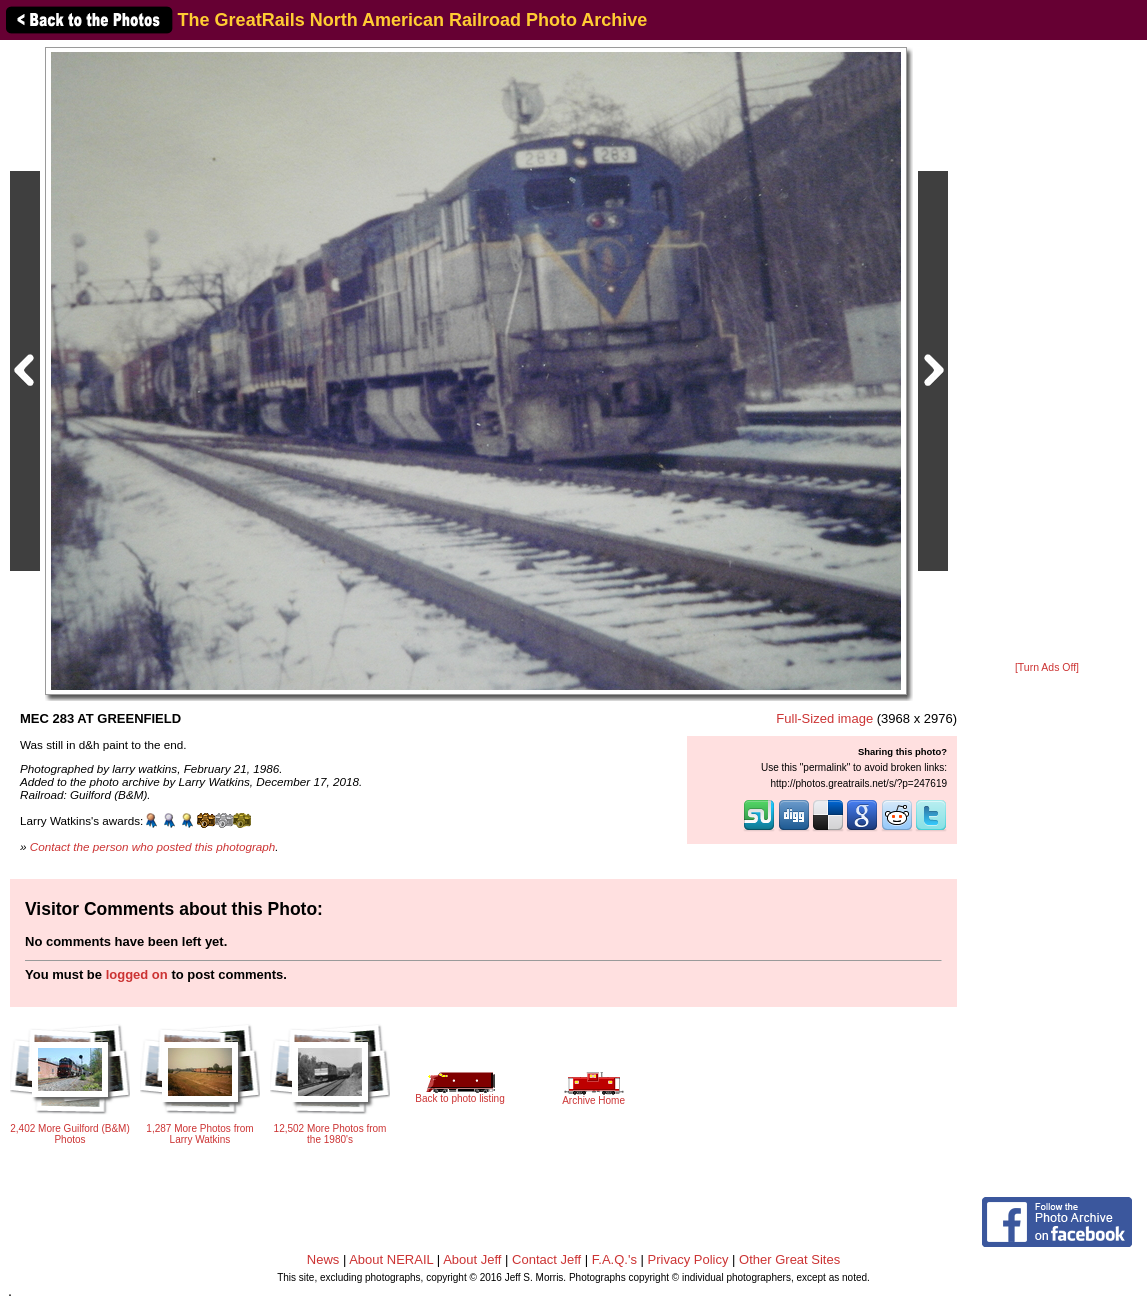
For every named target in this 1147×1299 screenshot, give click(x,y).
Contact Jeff (546, 1259)
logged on (137, 974)
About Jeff (472, 1259)
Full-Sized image (824, 718)
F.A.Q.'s (614, 1259)
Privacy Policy (688, 1259)
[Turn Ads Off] (1047, 667)
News (323, 1259)
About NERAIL (391, 1259)
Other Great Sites (789, 1259)
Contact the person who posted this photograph (153, 846)
